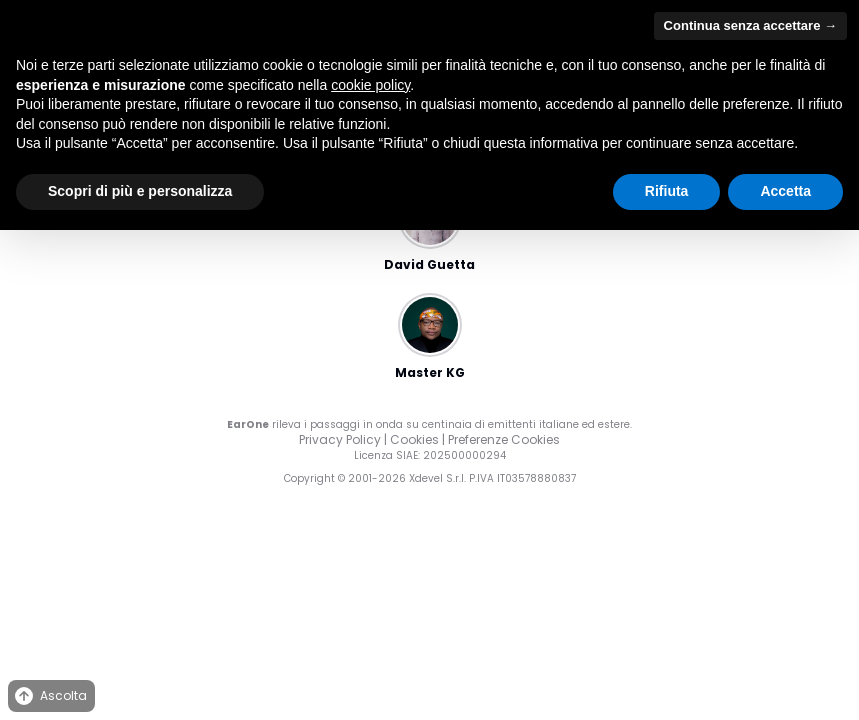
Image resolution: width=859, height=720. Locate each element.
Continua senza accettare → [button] (750, 25)
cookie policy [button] (370, 85)
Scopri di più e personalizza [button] (140, 191)
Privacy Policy (340, 439)
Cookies (414, 439)
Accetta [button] (785, 191)
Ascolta (49, 696)
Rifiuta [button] (667, 191)
